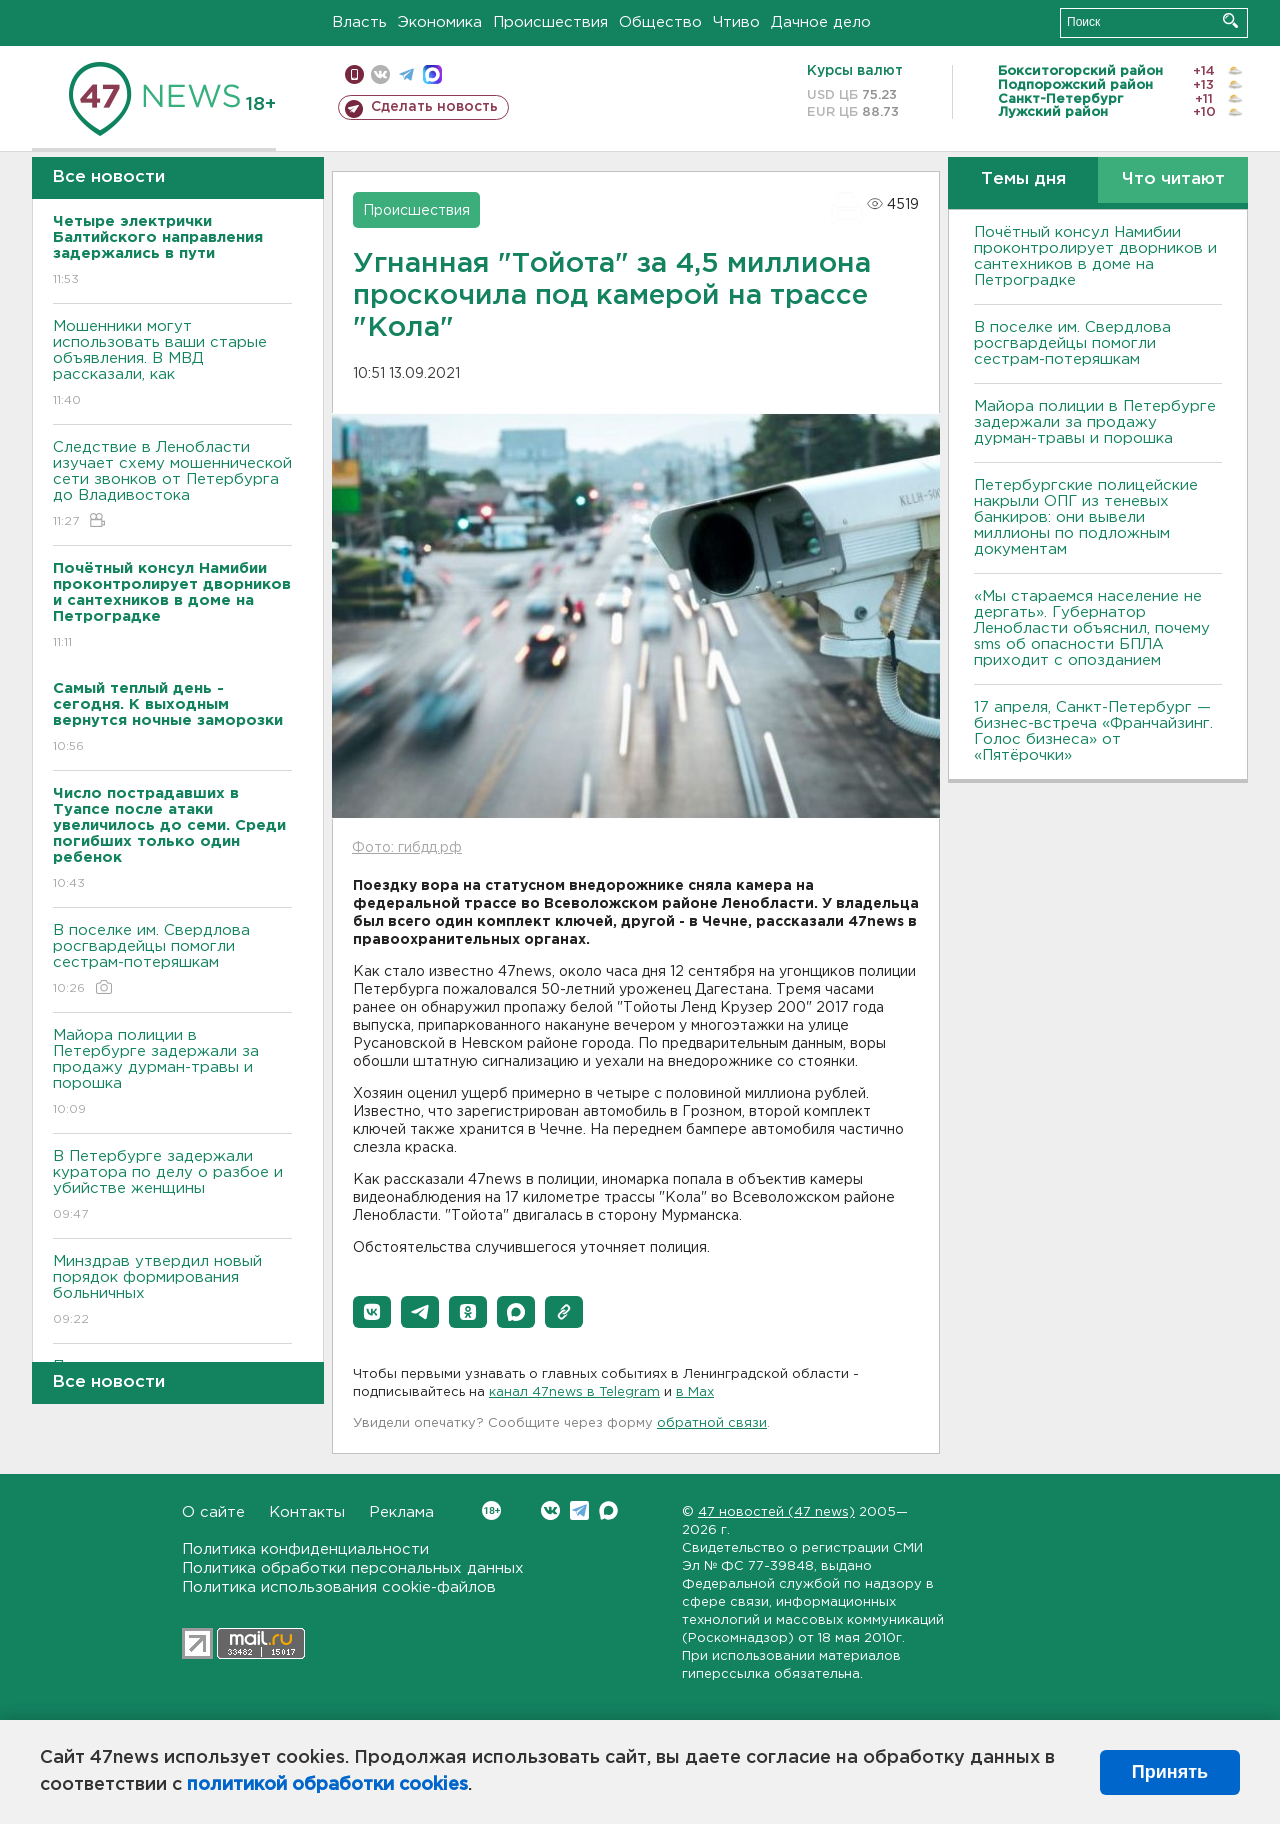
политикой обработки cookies (327, 1785)
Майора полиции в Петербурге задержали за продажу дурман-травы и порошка (172, 1073)
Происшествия (550, 22)
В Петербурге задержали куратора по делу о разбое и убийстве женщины (172, 1186)
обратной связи (712, 1423)
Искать (1230, 20)
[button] (372, 1312)
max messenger (432, 74)
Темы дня (1023, 179)
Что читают (1173, 179)
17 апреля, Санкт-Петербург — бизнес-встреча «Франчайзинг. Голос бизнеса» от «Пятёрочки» (1093, 731)
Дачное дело (821, 22)
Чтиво (736, 22)
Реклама (401, 1512)
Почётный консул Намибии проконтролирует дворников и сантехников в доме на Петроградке (1095, 256)
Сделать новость (434, 107)
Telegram (579, 1510)
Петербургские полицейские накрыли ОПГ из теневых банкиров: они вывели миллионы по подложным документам (1086, 517)
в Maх (695, 1392)
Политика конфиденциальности (305, 1549)
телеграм (406, 74)
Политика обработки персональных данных (353, 1568)
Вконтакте (491, 1510)
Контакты (307, 1512)
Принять (1170, 1772)
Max (608, 1510)
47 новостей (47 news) (776, 1512)
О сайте (213, 1512)
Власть (359, 22)
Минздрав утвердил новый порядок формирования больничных (172, 1291)
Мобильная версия (354, 74)
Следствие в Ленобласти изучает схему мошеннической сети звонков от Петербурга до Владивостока (172, 485)
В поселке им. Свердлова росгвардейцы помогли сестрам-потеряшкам (172, 960)
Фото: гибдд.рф (407, 848)
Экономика (440, 22)
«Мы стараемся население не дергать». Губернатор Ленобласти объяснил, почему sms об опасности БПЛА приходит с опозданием (1092, 628)
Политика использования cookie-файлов (339, 1587)
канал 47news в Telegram (574, 1392)
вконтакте (380, 74)
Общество (660, 22)
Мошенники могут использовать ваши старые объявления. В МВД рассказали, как (172, 364)
